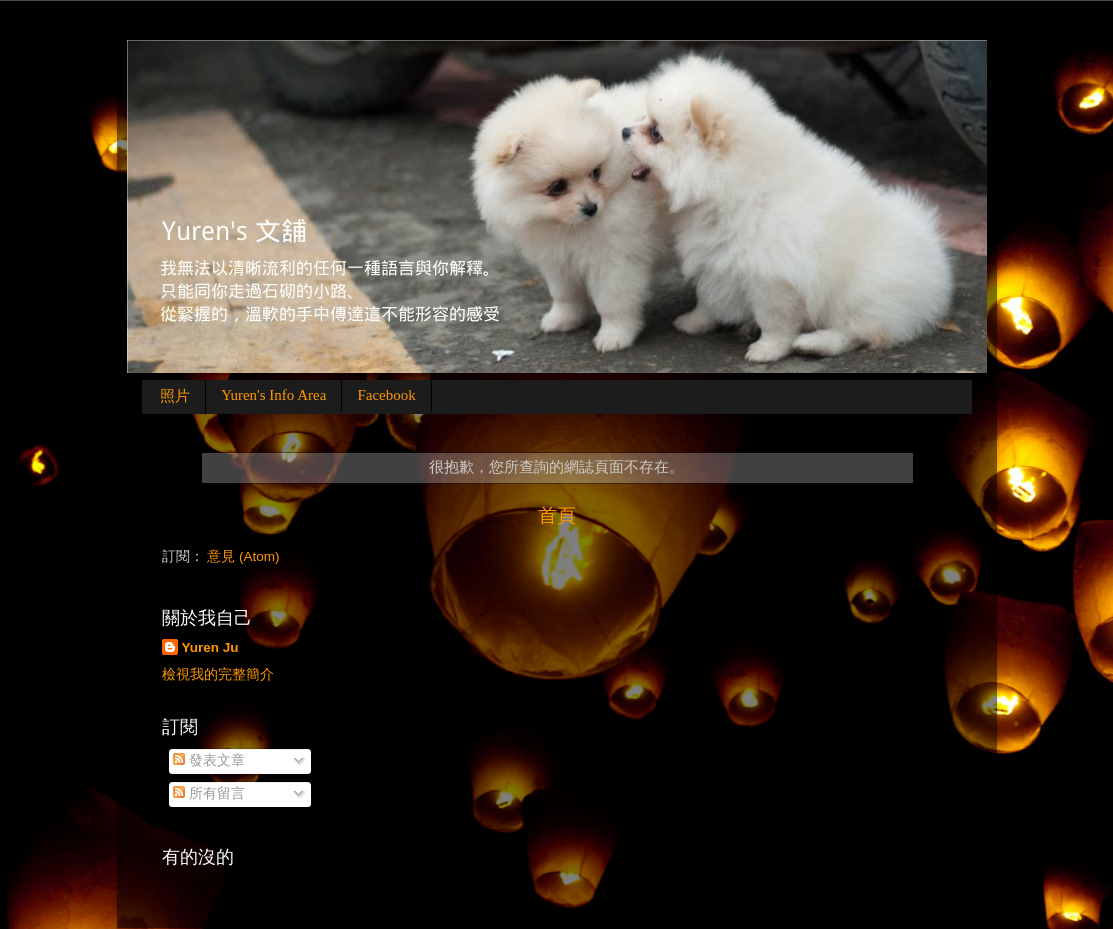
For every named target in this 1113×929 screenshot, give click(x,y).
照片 (175, 396)
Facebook (386, 395)
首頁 (557, 515)
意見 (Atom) (243, 556)
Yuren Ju (210, 647)
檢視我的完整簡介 (218, 674)
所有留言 (209, 793)
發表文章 (209, 760)
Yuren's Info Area (273, 395)
